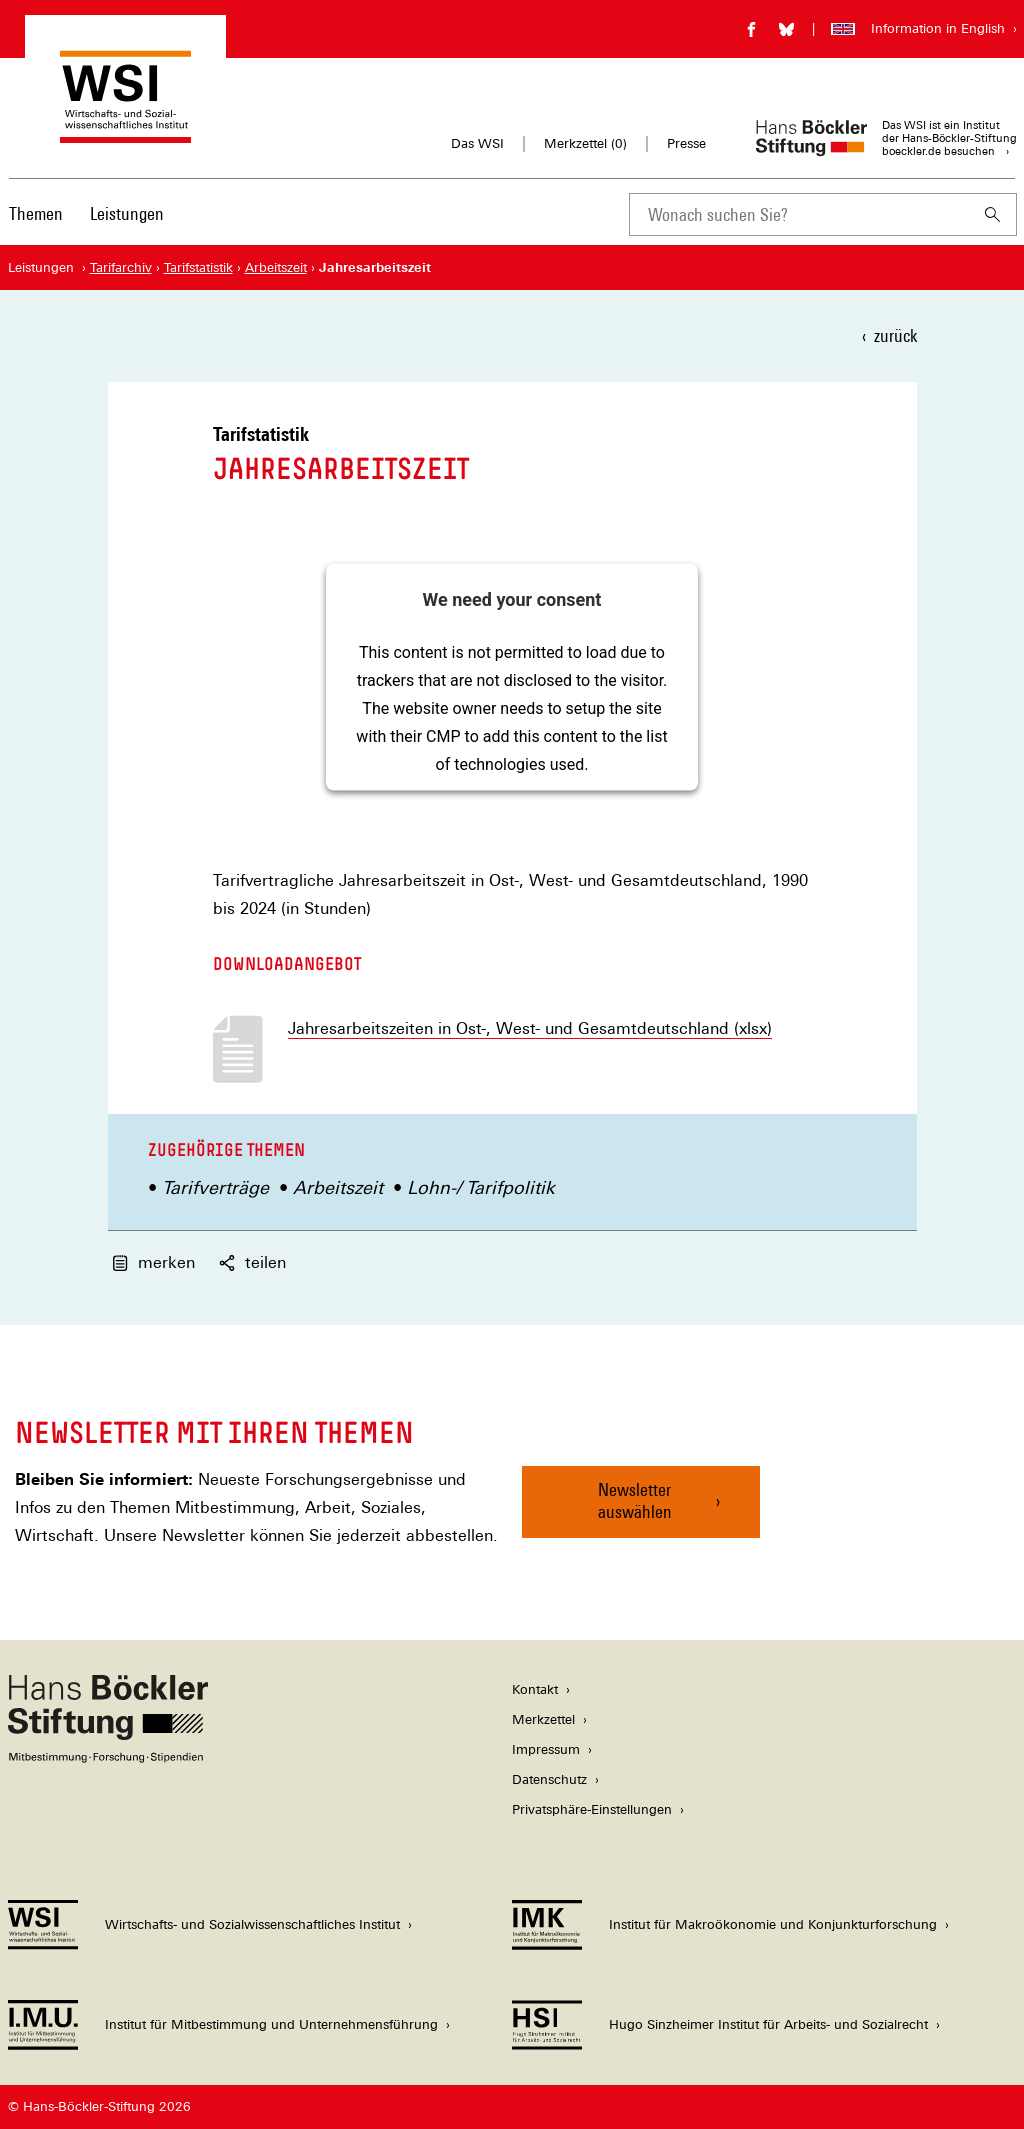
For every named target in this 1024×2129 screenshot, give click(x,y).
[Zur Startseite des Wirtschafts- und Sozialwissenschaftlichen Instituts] (125, 133)
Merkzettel (543, 1719)
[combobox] (799, 214)
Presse (686, 143)
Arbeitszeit (338, 1187)
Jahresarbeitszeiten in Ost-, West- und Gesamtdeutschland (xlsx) (530, 1029)
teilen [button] (252, 1262)
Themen (36, 213)
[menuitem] (36, 227)
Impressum (546, 1749)
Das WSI (477, 143)
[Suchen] (993, 214)
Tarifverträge (215, 1187)
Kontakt (535, 1689)
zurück (895, 335)
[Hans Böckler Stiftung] (108, 1757)
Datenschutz (549, 1779)
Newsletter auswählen (635, 1500)
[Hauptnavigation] (86, 214)
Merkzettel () (585, 144)
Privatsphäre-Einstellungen (592, 1809)
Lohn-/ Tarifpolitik (481, 1187)
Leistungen (127, 213)
